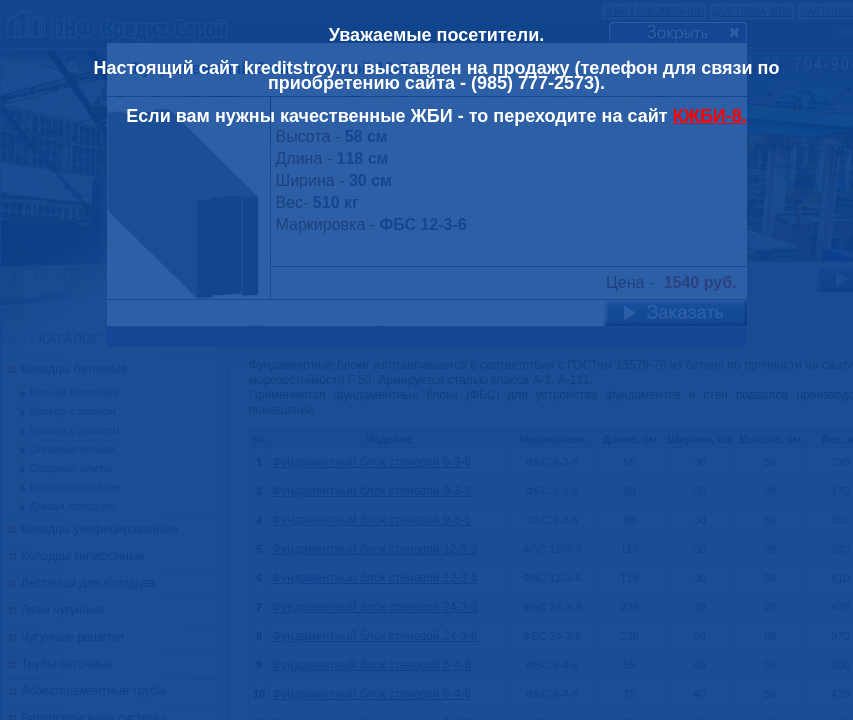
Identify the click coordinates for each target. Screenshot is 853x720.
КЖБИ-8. (710, 116)
